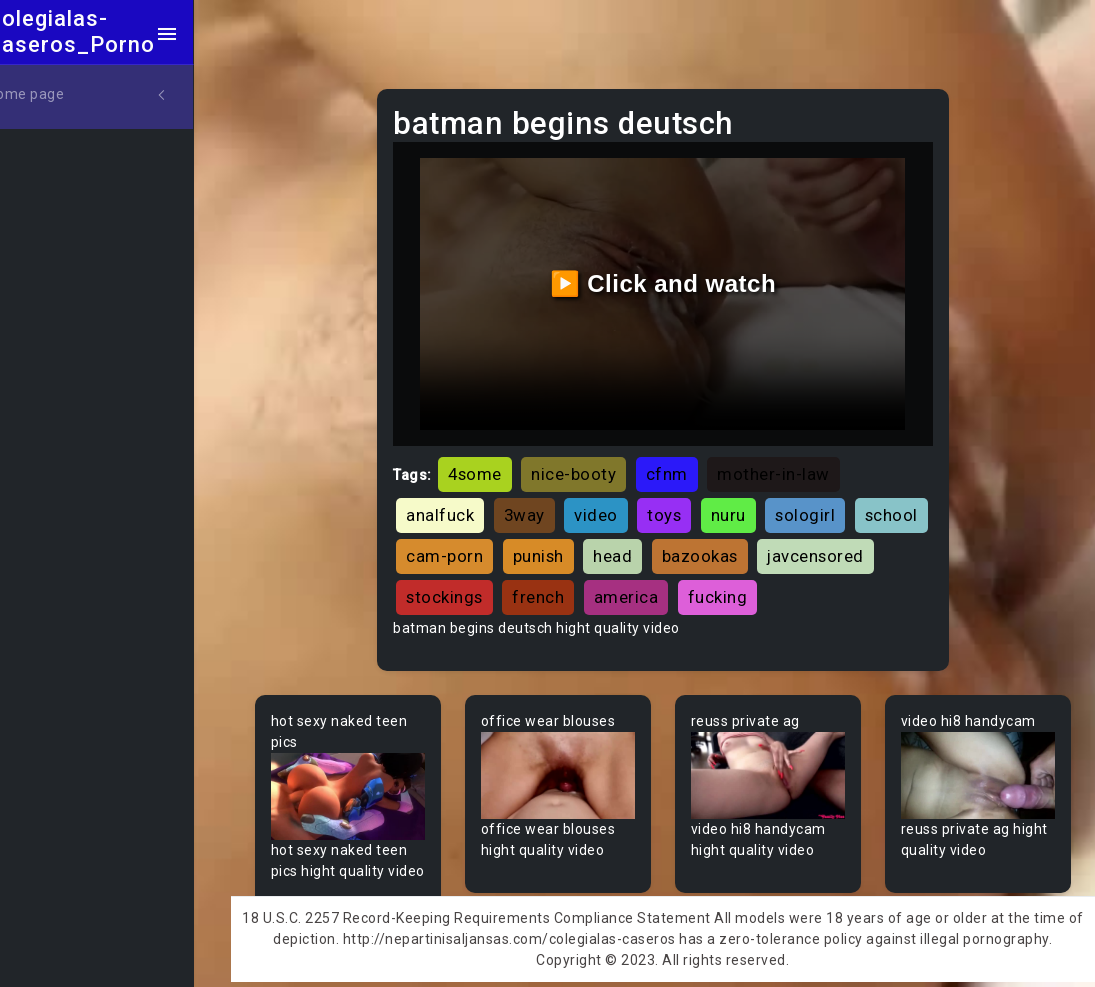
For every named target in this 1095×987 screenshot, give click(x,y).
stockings (595, 586)
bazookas (807, 545)
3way (549, 503)
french (689, 586)
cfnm (692, 462)
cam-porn (552, 545)
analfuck (465, 503)
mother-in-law (798, 462)
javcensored (479, 586)
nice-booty (598, 462)
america (777, 586)
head (720, 545)
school (457, 545)
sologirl (830, 503)
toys (689, 503)
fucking (869, 586)
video (621, 503)
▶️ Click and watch (677, 277)
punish (645, 545)
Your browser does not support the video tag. (373, 783)
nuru (753, 503)
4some (500, 462)
